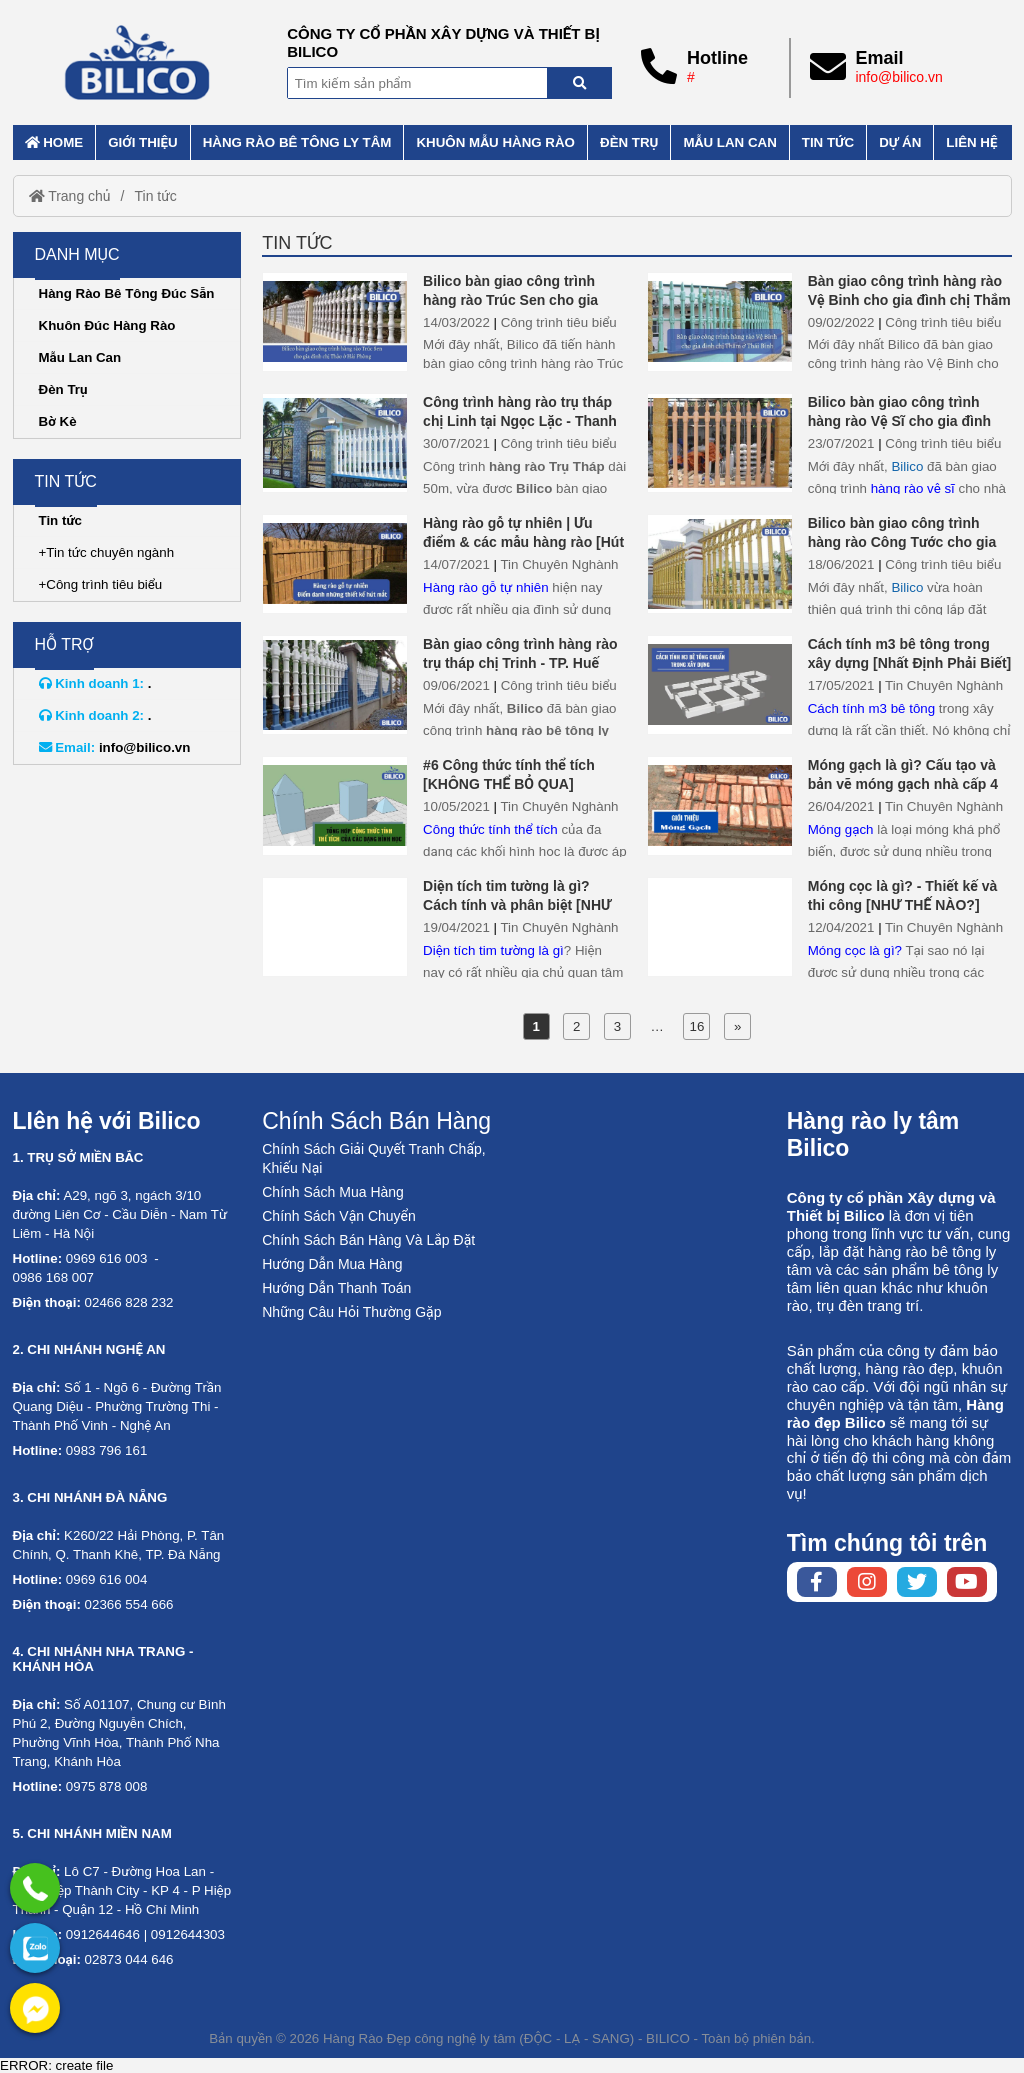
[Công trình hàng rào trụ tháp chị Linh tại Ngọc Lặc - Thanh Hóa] (335, 442)
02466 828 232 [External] (129, 1302)
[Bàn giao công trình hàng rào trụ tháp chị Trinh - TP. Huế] (335, 684)
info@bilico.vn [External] (898, 77)
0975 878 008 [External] (107, 1786)
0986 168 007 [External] (54, 1277)
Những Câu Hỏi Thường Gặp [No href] (351, 1312)
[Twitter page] (917, 1582)
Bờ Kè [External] (58, 421)
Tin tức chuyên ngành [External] (110, 552)
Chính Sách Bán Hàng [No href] (376, 1121)
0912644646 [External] (103, 1934)
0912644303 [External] (188, 1934)
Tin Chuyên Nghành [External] (559, 564)
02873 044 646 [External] (129, 1959)
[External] (35, 1888)
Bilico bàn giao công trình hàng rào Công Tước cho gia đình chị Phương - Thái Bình (902, 542)
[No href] (35, 1948)
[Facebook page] (817, 1582)
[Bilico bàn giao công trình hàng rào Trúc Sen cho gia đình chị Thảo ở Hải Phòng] (335, 321)
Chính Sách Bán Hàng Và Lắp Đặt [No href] (368, 1240)
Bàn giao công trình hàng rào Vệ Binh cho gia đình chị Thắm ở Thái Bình (909, 300)
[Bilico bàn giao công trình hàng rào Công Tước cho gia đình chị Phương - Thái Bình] (720, 563)
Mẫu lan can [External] (729, 142)
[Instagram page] (867, 1582)
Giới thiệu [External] (142, 142)
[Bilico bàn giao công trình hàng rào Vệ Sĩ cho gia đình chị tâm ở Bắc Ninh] (720, 442)
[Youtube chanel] (967, 1582)
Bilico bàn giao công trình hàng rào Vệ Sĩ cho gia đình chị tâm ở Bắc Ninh (899, 421)
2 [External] (576, 1026)
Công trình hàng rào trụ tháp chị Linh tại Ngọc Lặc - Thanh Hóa (520, 421)
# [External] (691, 77)
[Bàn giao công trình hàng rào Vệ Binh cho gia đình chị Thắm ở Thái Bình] (720, 321)
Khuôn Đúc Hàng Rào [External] (107, 325)
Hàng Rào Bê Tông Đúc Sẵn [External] (127, 293)
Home (54, 142)
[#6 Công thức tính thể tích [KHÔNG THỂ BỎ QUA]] (335, 805)
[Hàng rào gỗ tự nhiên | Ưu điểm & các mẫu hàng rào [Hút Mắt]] (335, 563)
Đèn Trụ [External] (63, 389)
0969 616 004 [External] (107, 1579)
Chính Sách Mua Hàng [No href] (333, 1192)
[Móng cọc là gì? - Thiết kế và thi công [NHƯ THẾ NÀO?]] (720, 926)
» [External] (737, 1026)
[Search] (579, 83)
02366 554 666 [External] (129, 1604)
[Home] (138, 62)
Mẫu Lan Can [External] (80, 357)
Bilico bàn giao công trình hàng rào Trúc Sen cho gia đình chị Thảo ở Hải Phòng (510, 300)
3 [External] (617, 1026)
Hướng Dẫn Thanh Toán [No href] (336, 1288)
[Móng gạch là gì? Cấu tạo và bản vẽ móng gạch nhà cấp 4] (720, 805)
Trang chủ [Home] (70, 196)
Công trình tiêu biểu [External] (559, 322)
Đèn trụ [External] (629, 142)
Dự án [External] (900, 142)
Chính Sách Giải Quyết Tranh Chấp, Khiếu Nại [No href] (373, 1158)
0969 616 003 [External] (107, 1258)
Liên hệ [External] (971, 142)
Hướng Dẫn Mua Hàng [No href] (332, 1264)
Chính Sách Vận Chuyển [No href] (339, 1216)
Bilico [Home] (907, 466)
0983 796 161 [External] (107, 1450)
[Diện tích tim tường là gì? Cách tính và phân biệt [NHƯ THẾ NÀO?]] (335, 926)
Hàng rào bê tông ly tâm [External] (297, 142)
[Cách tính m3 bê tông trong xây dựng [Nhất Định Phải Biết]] (720, 684)
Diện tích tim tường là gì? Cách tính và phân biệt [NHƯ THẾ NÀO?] (517, 905)
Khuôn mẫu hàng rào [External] (495, 142)
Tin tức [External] (828, 142)
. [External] (95, 683)
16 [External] (697, 1026)
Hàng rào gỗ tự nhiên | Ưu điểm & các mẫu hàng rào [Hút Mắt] (523, 542)
